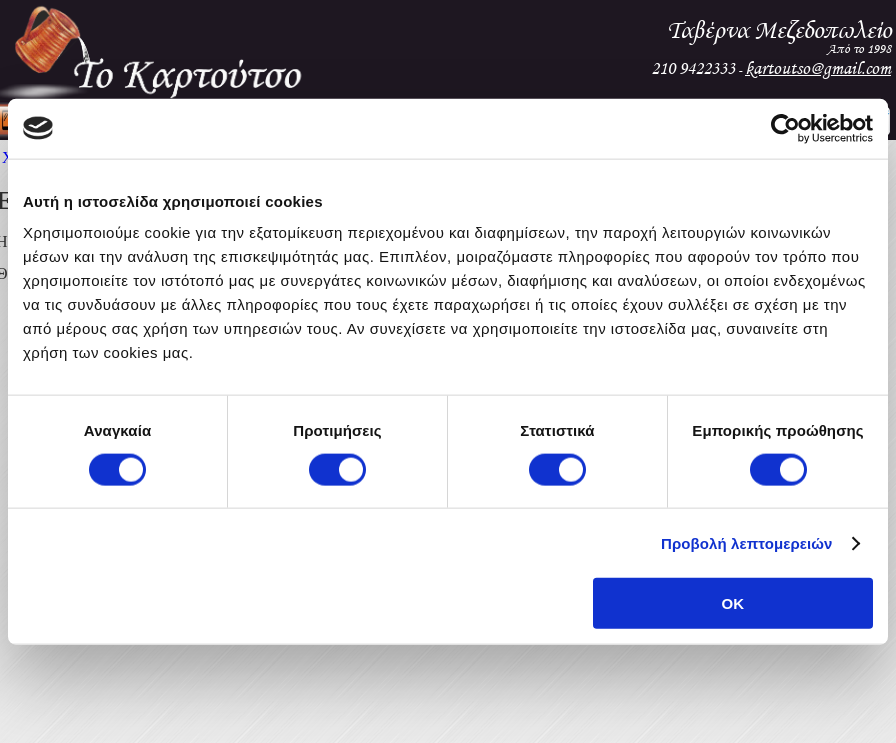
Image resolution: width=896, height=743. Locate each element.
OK (733, 603)
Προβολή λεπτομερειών (747, 542)
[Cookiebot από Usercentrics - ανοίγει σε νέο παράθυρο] (785, 128)
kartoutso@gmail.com (818, 68)
